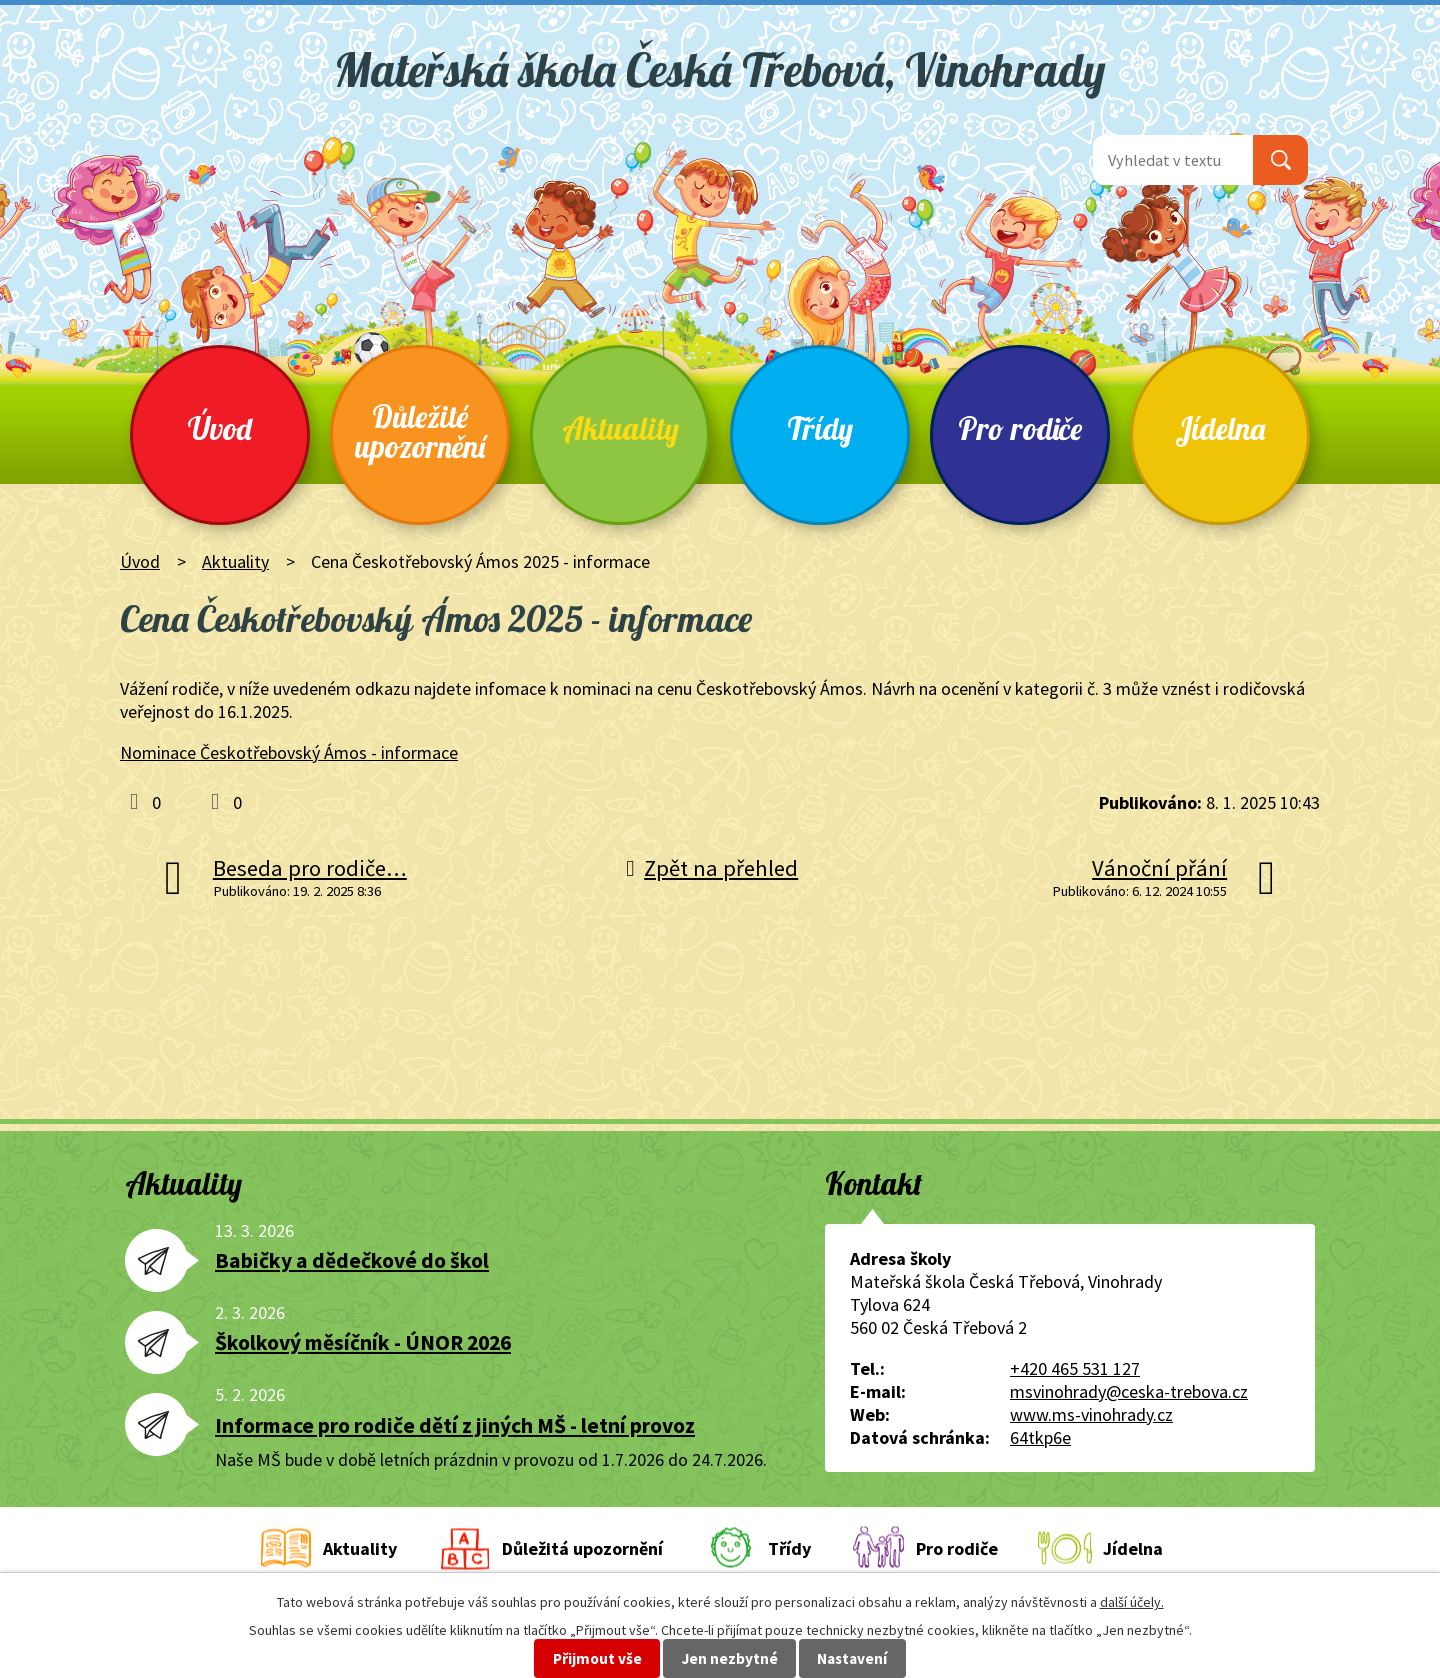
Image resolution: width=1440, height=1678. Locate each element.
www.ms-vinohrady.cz (1091, 1414)
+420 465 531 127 (1075, 1368)
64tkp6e (1040, 1437)
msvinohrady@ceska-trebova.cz (1129, 1391)
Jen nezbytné (730, 1658)
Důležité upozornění (420, 431)
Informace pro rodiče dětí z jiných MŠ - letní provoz (455, 1425)
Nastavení (852, 1658)
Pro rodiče (1020, 428)
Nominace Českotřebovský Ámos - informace (289, 752)
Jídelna (1220, 428)
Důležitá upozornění (582, 1548)
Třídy (820, 428)
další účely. (1132, 1602)
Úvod (220, 428)
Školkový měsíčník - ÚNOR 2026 (363, 1342)
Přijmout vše (597, 1658)
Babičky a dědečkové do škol (352, 1260)
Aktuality (620, 428)
